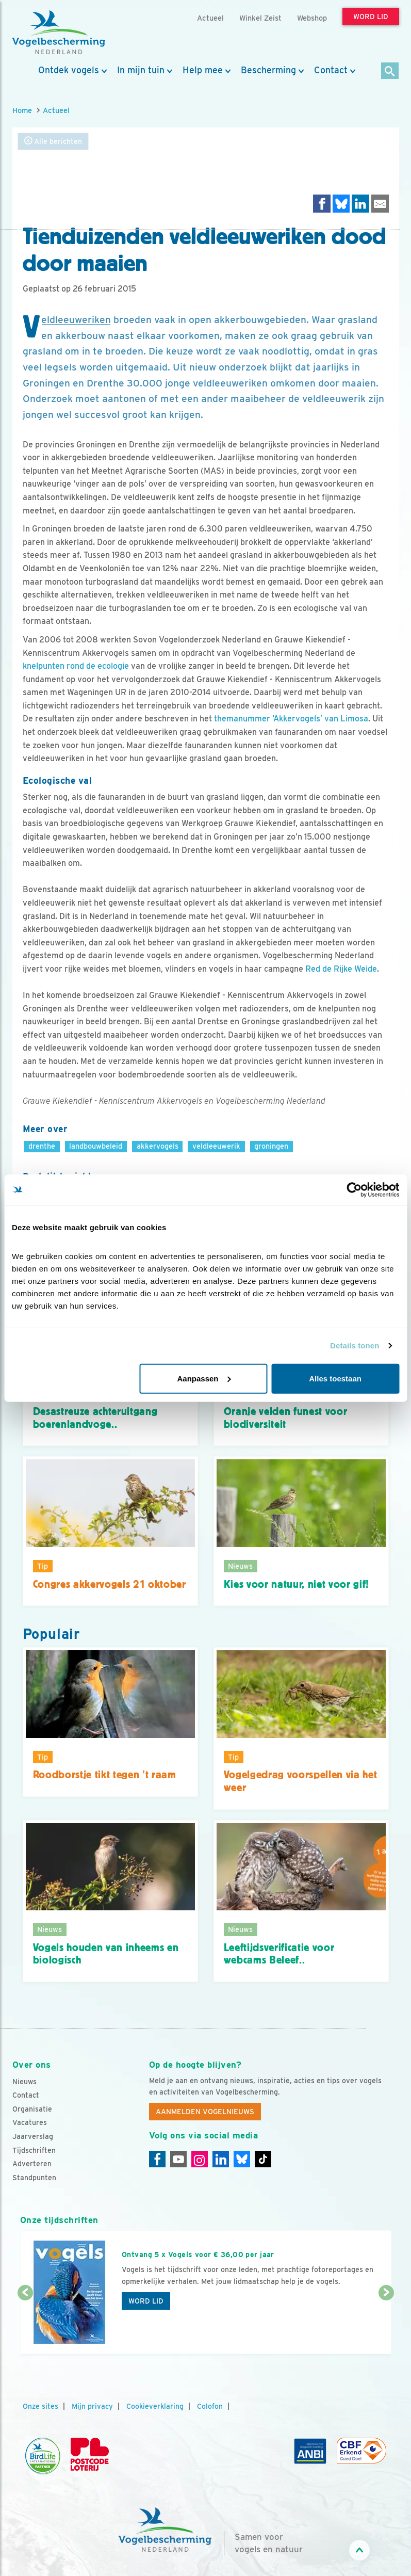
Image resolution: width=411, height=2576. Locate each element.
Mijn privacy (92, 2406)
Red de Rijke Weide (341, 969)
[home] (58, 32)
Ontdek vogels (68, 70)
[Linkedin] (220, 2159)
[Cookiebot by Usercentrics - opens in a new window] (354, 1190)
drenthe (41, 1145)
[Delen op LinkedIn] (360, 204)
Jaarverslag (32, 2136)
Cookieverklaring (155, 2406)
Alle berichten (53, 141)
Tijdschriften (34, 2150)
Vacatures (29, 2122)
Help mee (203, 70)
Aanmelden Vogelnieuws (205, 2111)
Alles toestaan (335, 1378)
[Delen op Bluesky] (341, 204)
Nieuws (24, 2082)
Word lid (145, 2301)
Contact (331, 70)
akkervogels (157, 1145)
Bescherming (268, 70)
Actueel (56, 110)
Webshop (312, 17)
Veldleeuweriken (76, 320)
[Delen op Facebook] (322, 204)
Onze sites (40, 2406)
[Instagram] (199, 2159)
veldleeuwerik (216, 1145)
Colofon (210, 2406)
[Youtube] (178, 2159)
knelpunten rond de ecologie (76, 666)
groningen (271, 1145)
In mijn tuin (141, 70)
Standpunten (34, 2178)
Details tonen (354, 1345)
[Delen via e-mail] (380, 204)
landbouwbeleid (95, 1145)
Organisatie (32, 2109)
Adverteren (32, 2164)
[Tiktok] (263, 2159)
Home (22, 110)
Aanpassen (204, 1378)
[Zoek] (390, 71)
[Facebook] (157, 2159)
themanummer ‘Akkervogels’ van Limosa (291, 718)
